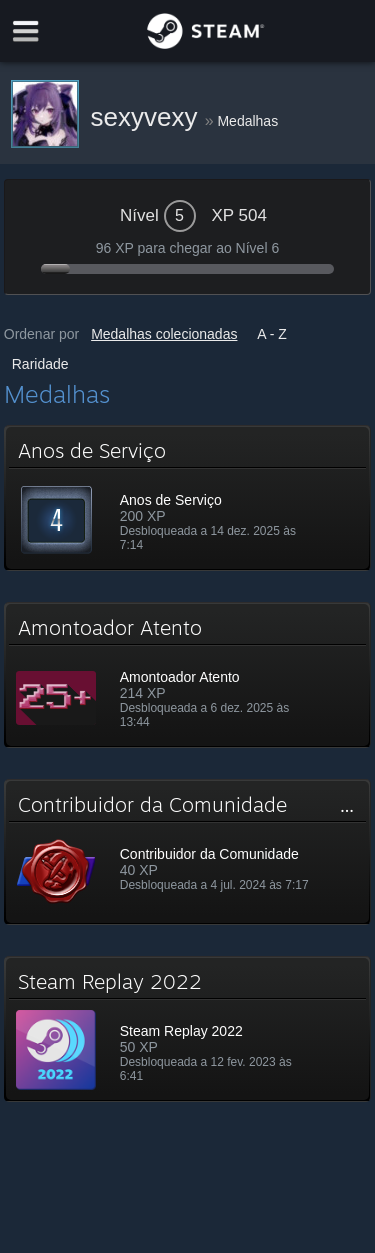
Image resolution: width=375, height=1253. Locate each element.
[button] (188, 498)
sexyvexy (148, 117)
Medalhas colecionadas (164, 334)
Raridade (40, 364)
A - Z (272, 334)
